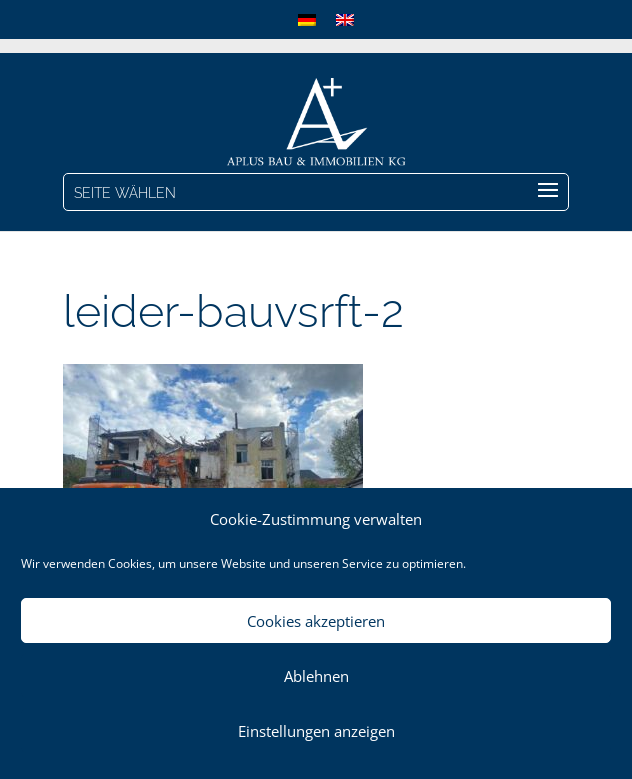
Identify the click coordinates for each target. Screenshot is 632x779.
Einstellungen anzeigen (316, 731)
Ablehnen (316, 676)
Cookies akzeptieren (316, 621)
